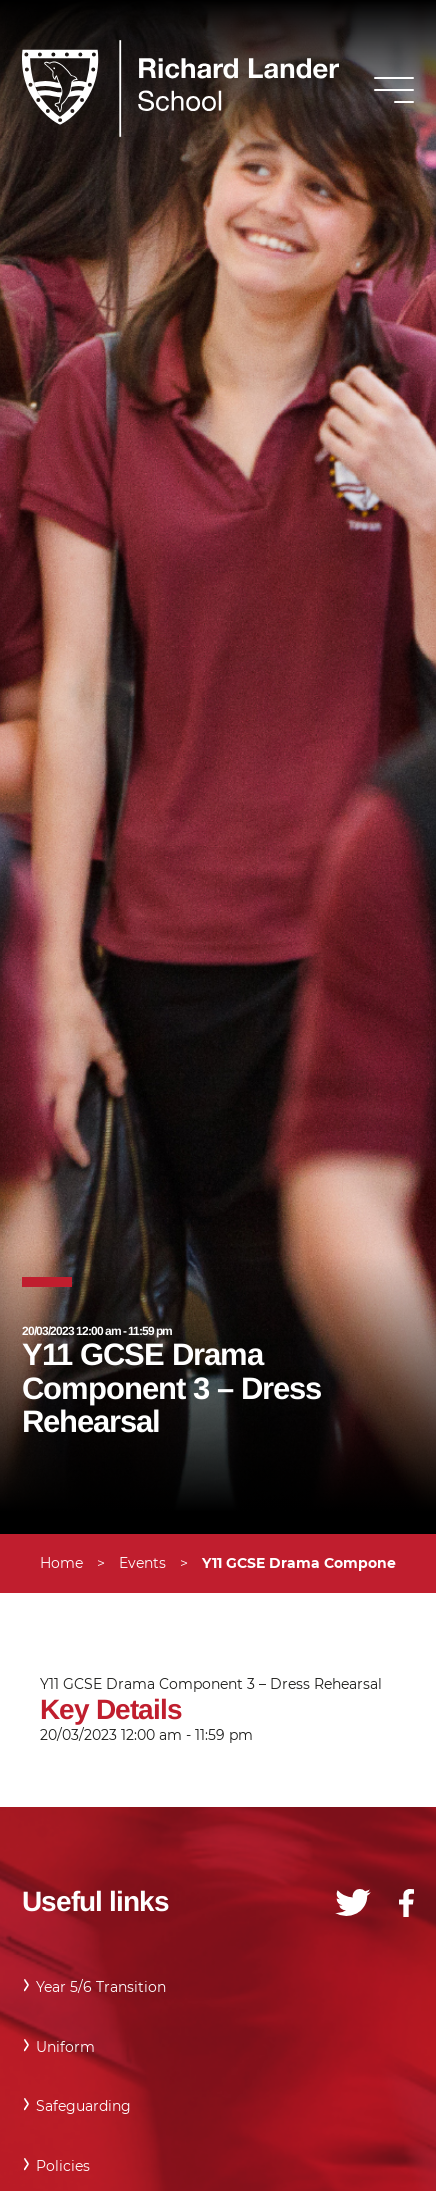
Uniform (65, 2047)
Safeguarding (83, 2106)
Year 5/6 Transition (101, 1987)
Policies (63, 2166)
